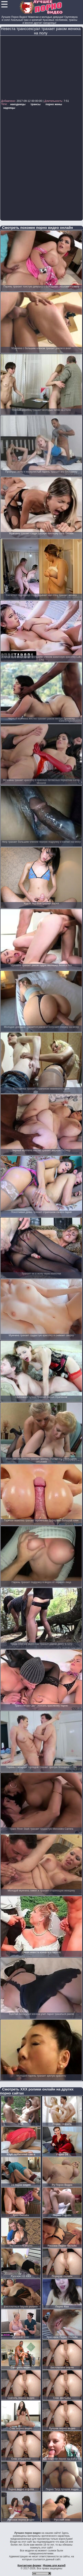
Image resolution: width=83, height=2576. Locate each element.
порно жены (54, 104)
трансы (35, 104)
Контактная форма (29, 2565)
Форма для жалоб (54, 2565)
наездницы (18, 104)
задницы (9, 107)
